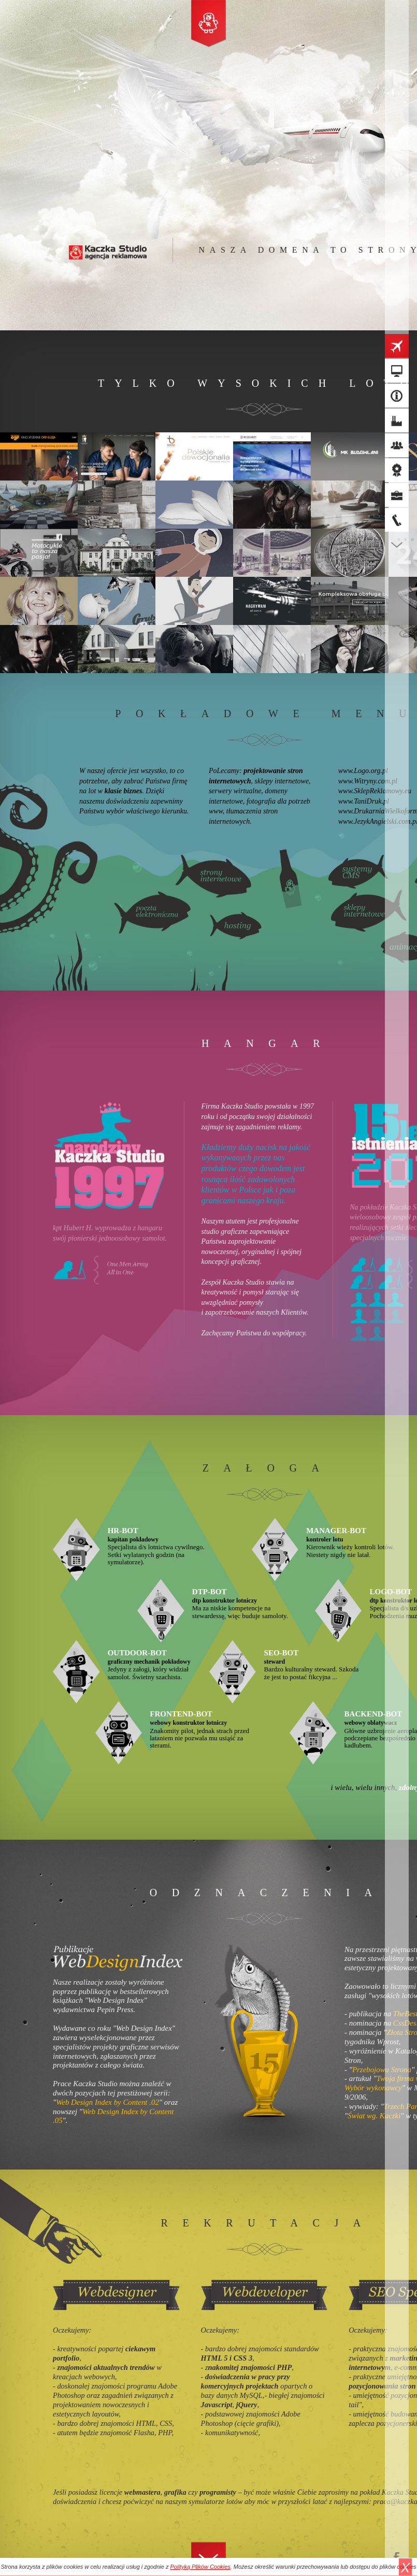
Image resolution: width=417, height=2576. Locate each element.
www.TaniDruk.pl (363, 801)
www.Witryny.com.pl (367, 781)
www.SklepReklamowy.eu (374, 791)
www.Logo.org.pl (363, 771)
